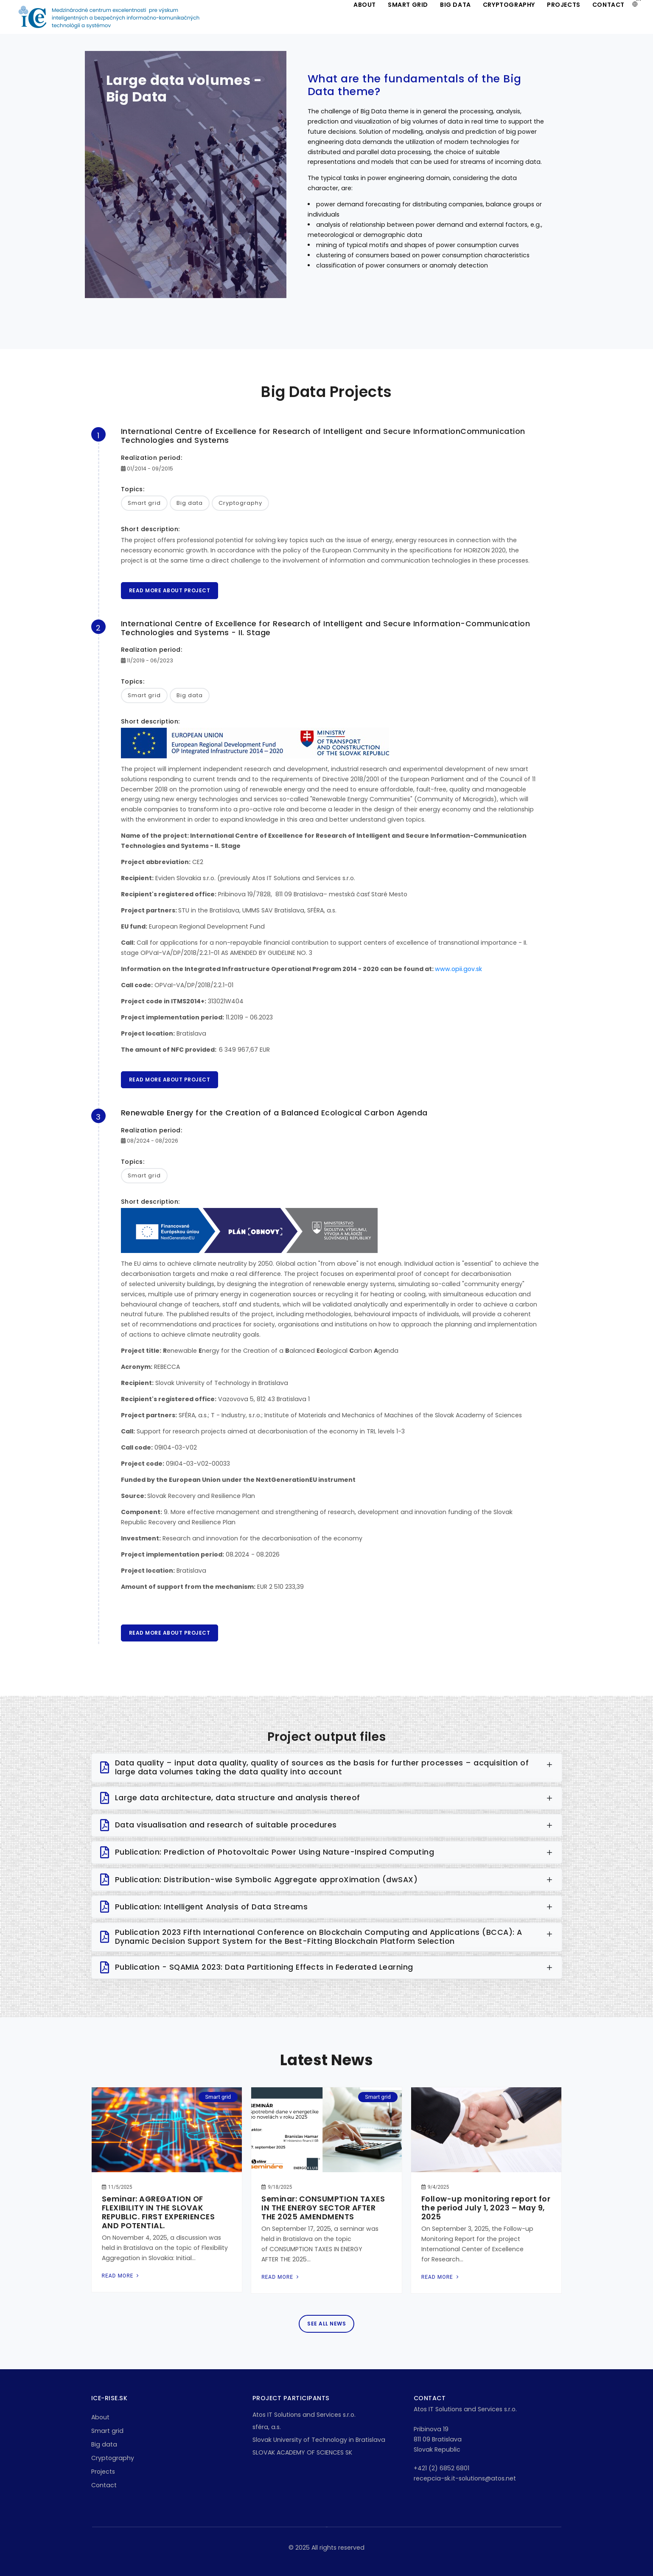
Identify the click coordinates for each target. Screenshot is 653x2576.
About (100, 2417)
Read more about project (169, 590)
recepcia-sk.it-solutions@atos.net (465, 2478)
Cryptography (112, 2458)
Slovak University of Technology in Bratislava (318, 2439)
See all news (326, 2323)
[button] (635, 4)
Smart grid (107, 2431)
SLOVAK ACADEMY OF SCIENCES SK (302, 2452)
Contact (104, 2485)
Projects (103, 2471)
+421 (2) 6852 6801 (441, 2468)
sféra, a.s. (266, 2427)
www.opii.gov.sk (458, 969)
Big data (104, 2444)
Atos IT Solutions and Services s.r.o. (304, 2414)
